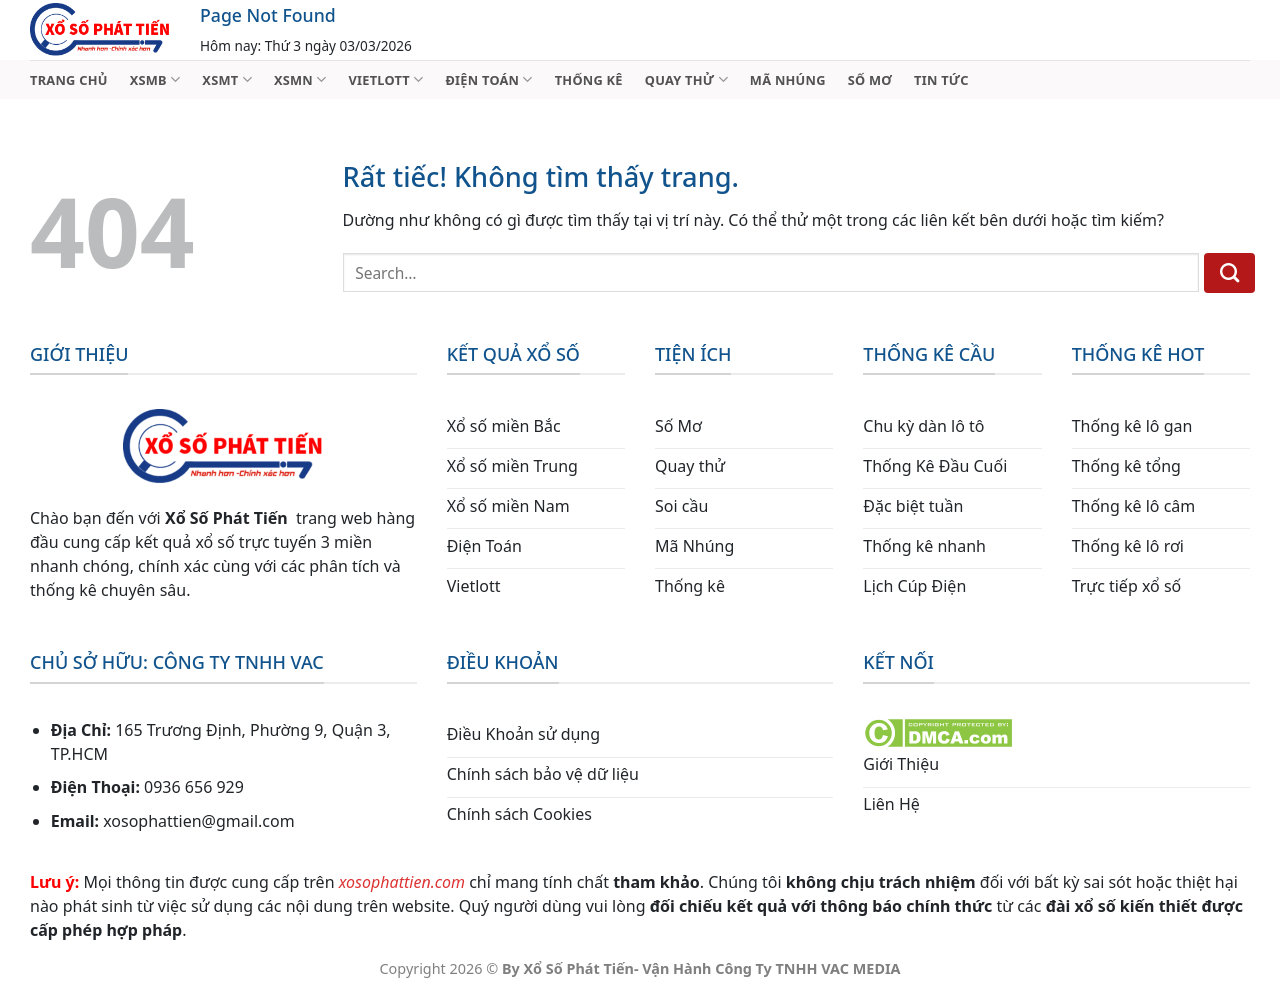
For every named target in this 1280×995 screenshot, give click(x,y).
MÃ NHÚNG (788, 80)
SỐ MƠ (870, 80)
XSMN (300, 79)
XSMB (155, 79)
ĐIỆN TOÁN (488, 79)
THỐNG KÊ (589, 80)
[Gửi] (1229, 273)
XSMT (227, 79)
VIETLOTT (385, 79)
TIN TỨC (941, 80)
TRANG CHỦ (69, 80)
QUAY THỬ (686, 79)
